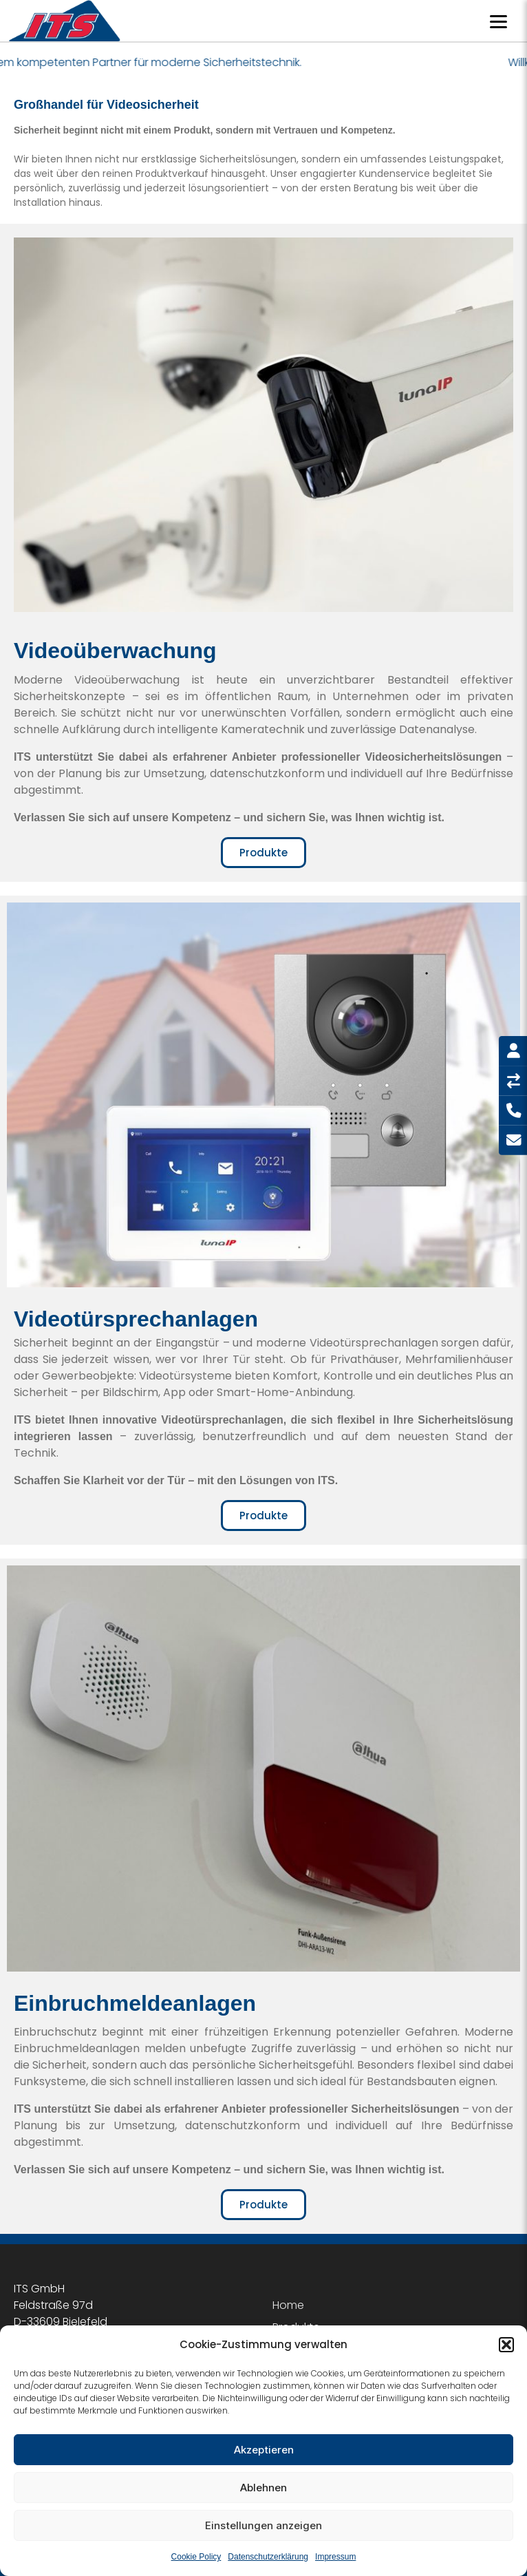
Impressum (335, 2557)
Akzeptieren (264, 2449)
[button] (506, 2345)
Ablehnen (263, 2487)
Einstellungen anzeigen (263, 2525)
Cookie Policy (196, 2557)
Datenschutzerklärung (268, 2557)
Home (288, 2305)
